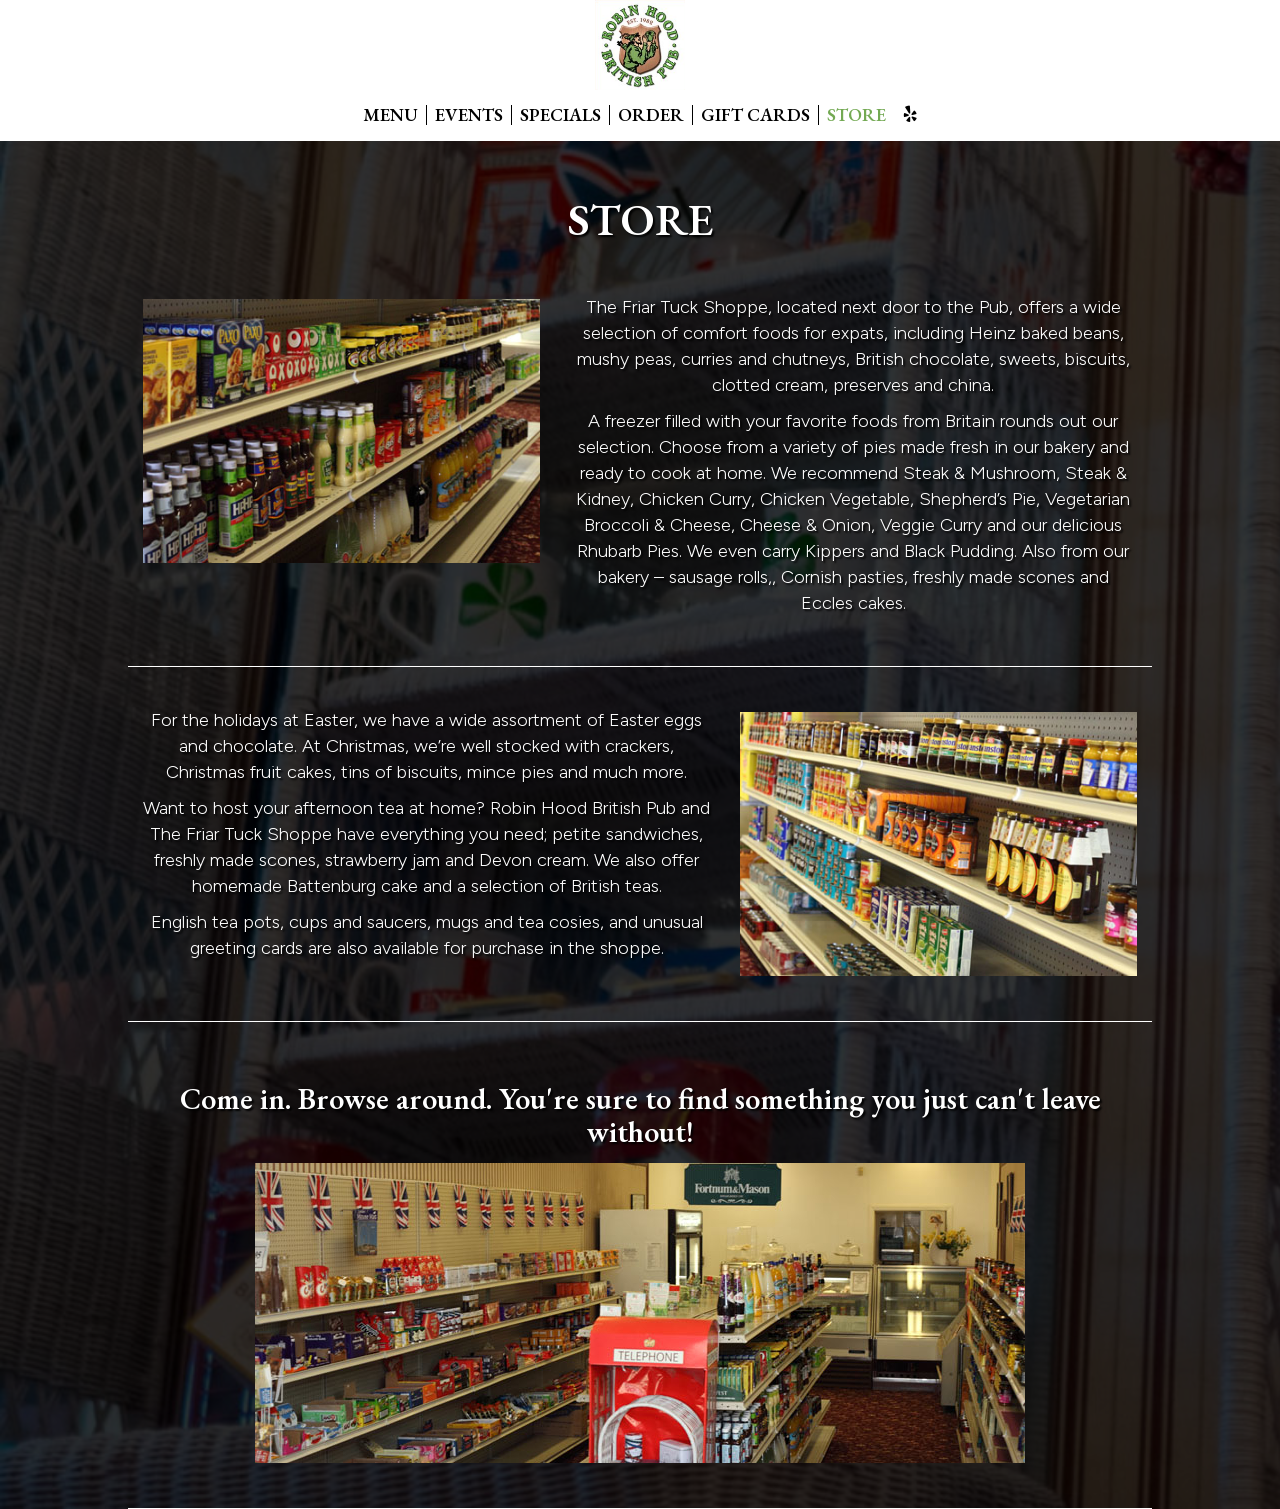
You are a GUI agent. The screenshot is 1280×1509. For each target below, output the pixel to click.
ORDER (651, 115)
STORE (856, 115)
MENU (390, 115)
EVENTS (469, 115)
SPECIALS (560, 115)
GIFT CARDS (755, 115)
